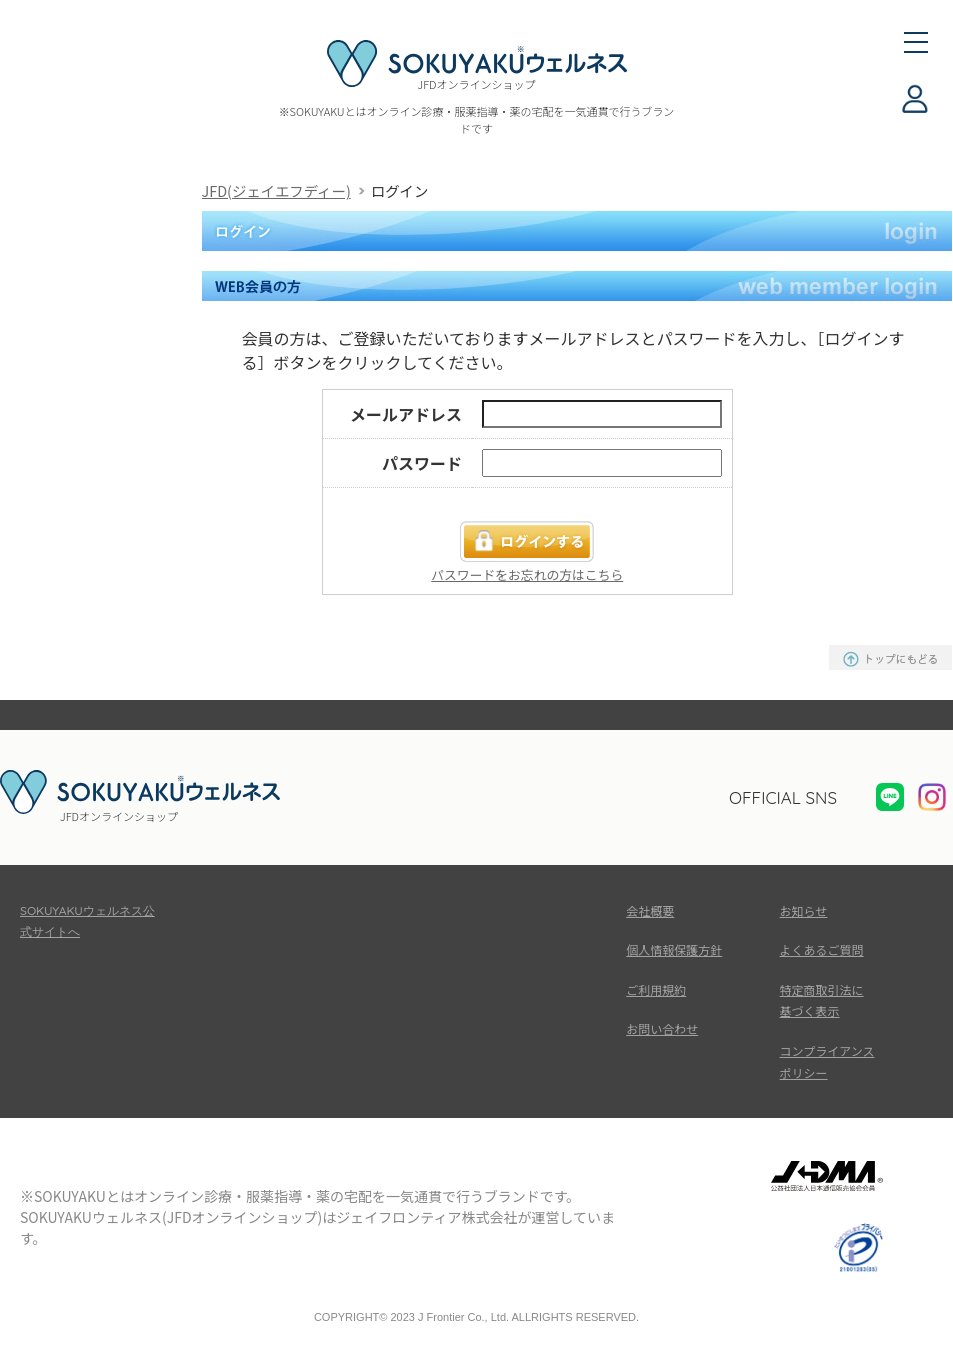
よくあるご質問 (822, 949)
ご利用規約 (656, 989)
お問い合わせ (662, 1028)
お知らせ (804, 910)
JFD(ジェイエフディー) (276, 190)
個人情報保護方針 (674, 949)
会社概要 (650, 910)
